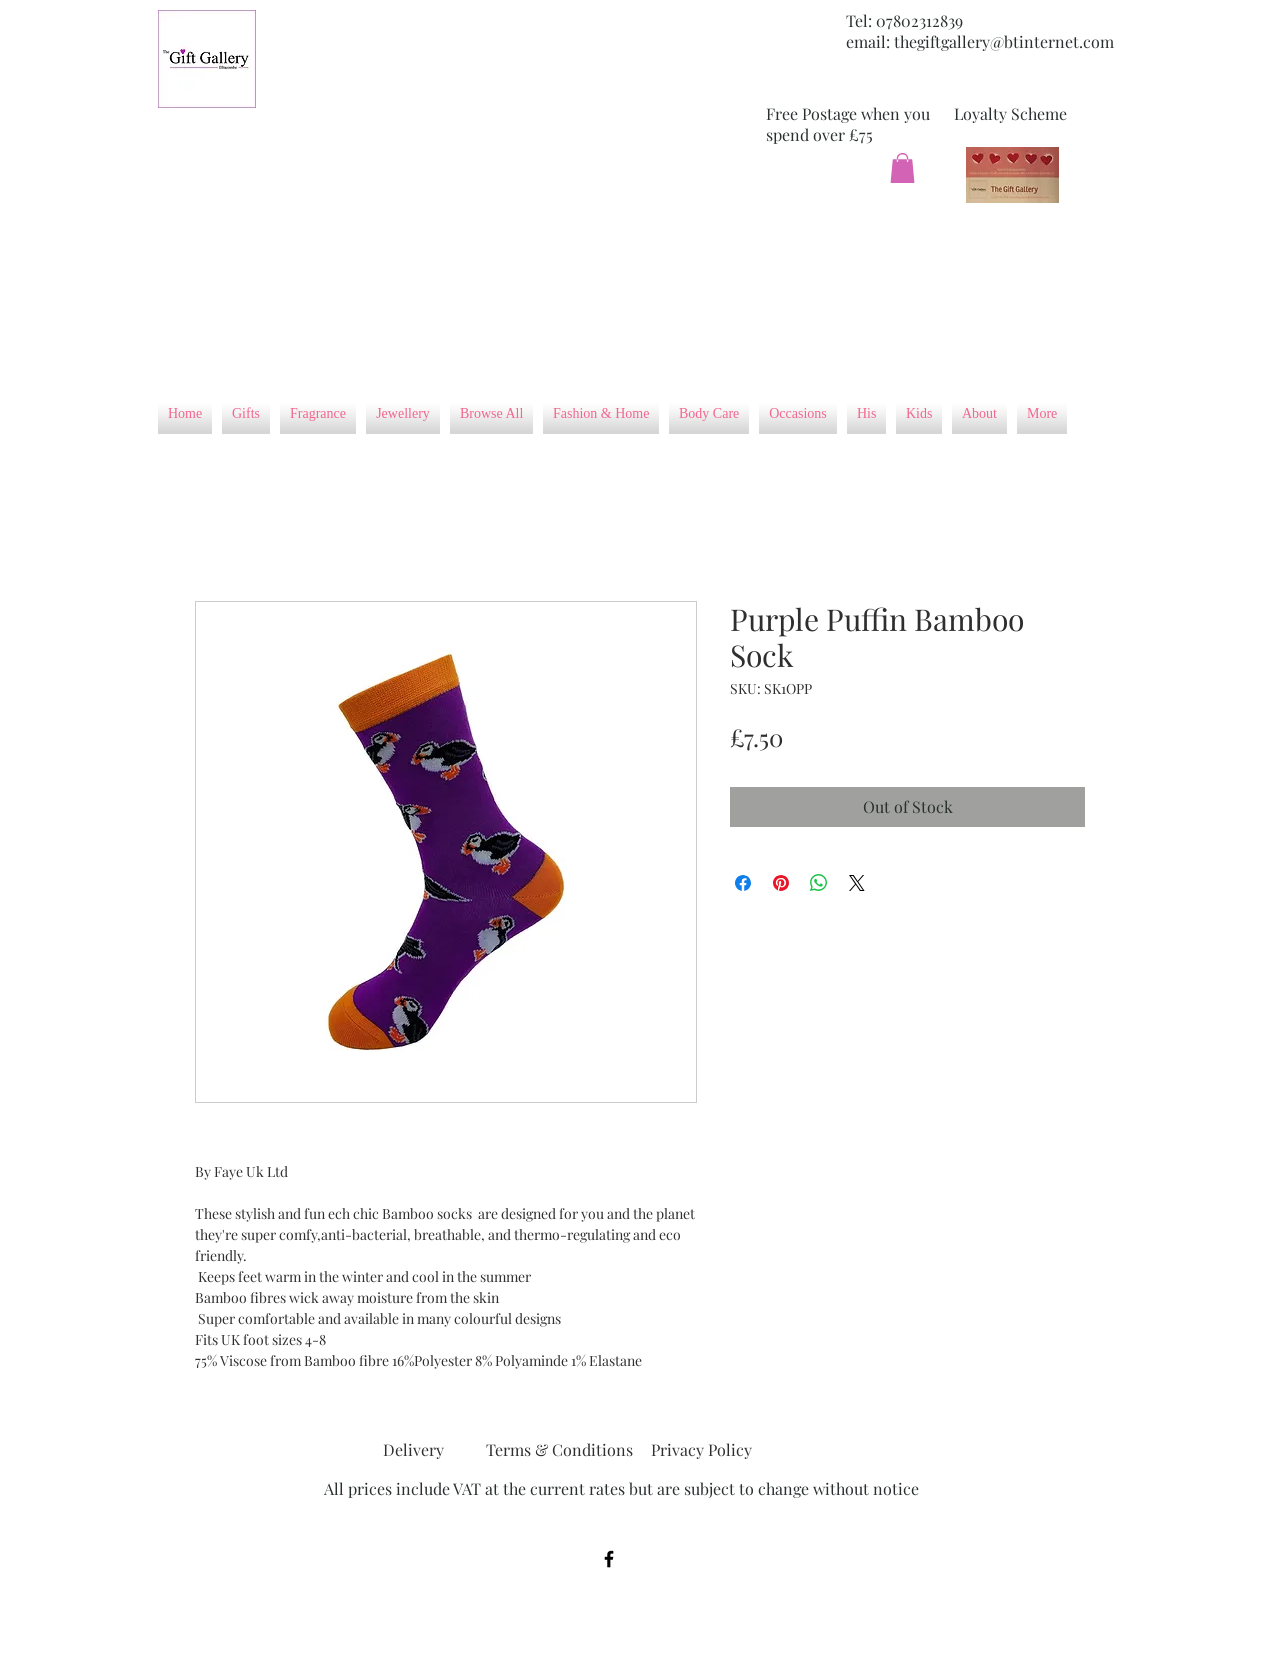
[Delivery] (413, 1451)
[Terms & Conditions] (559, 1451)
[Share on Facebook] (743, 883)
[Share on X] (857, 883)
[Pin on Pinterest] (781, 883)
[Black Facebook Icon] (609, 1559)
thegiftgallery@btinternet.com (1004, 41)
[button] (902, 168)
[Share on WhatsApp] (819, 883)
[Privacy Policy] (701, 1451)
